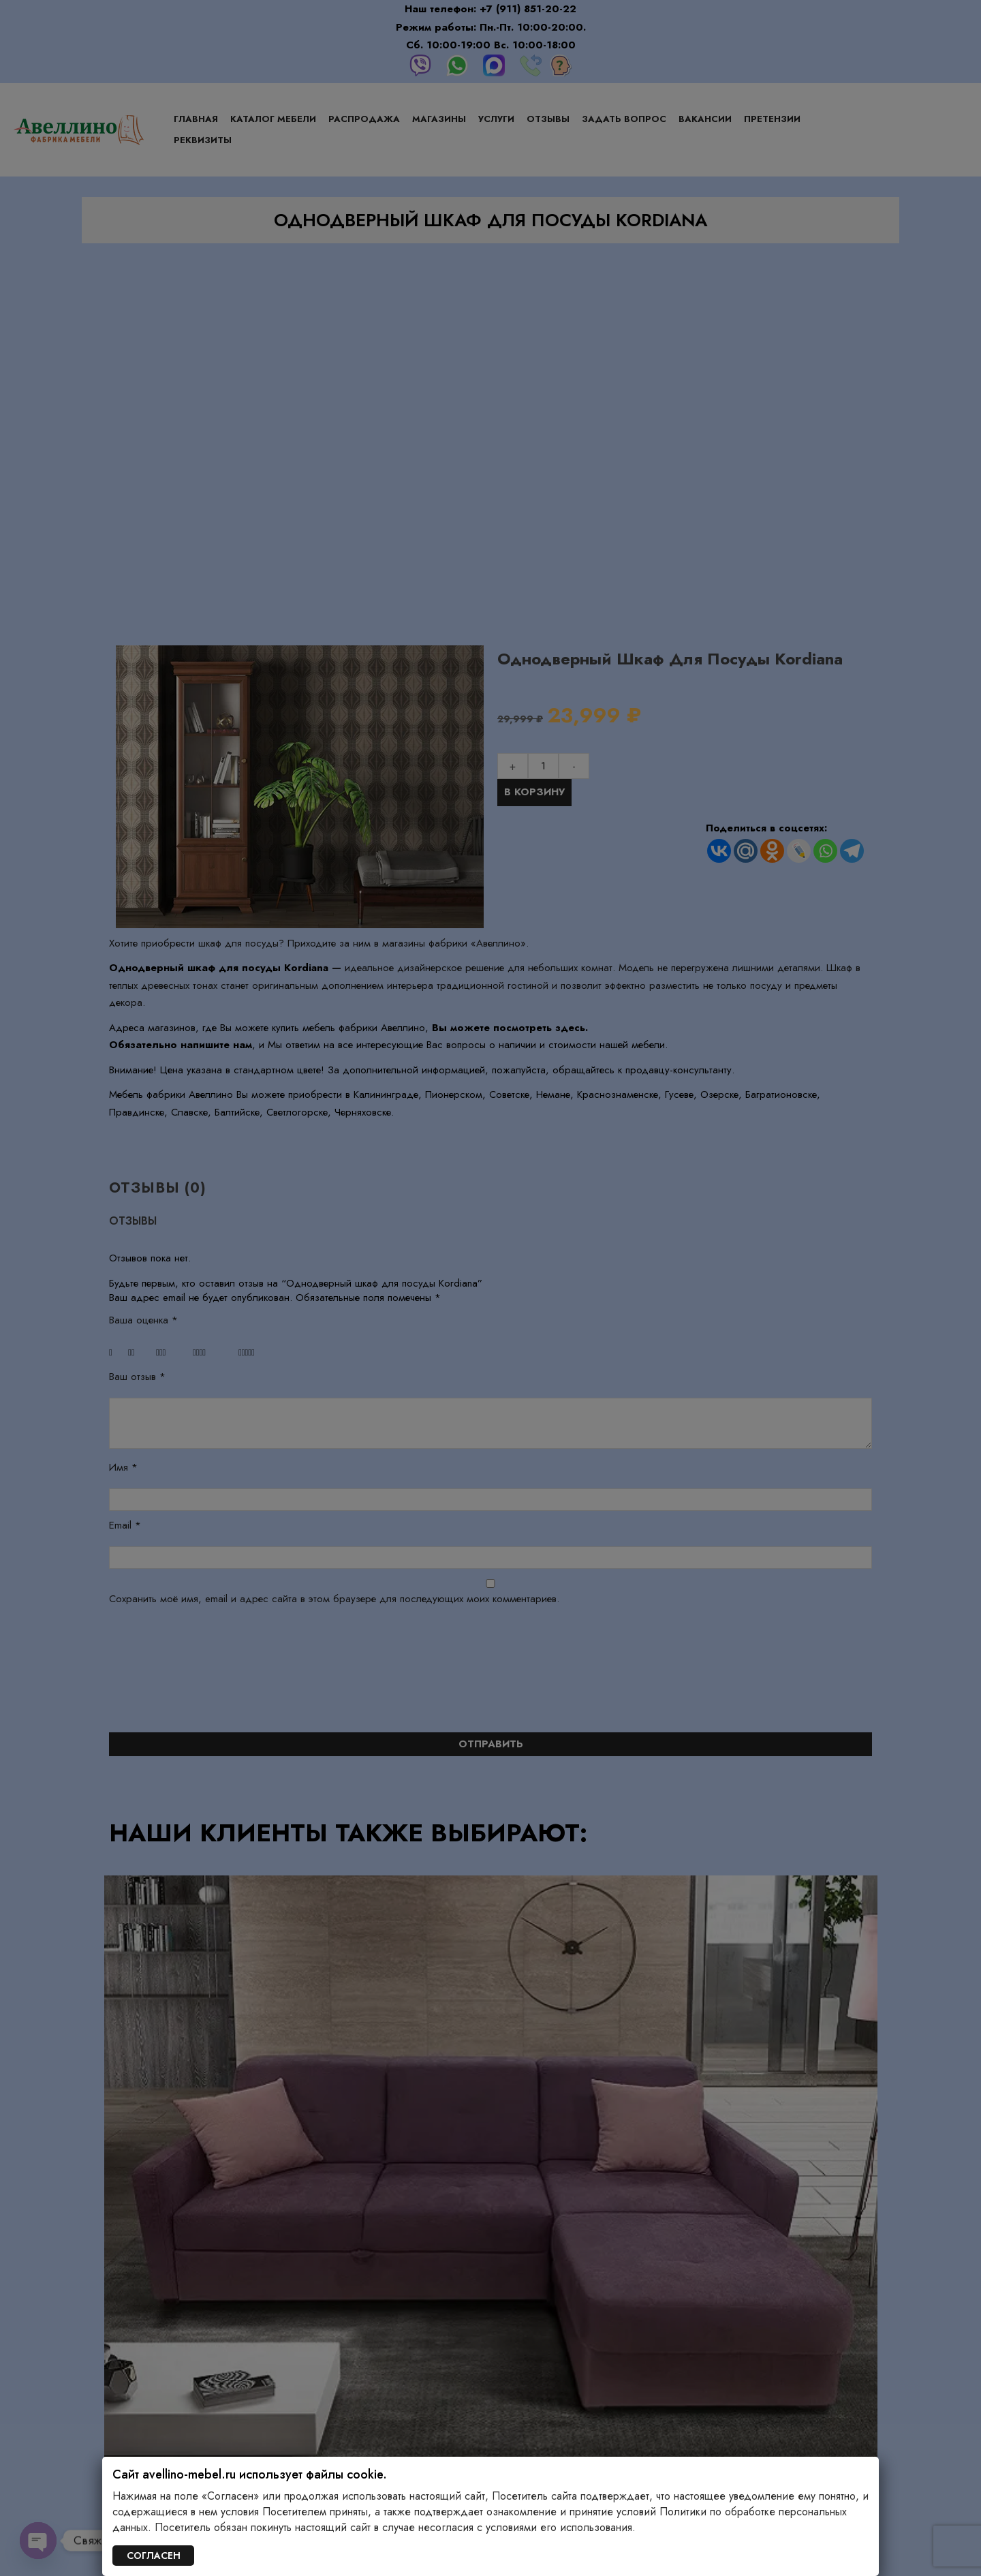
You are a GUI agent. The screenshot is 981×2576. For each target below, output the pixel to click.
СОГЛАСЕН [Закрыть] (154, 2555)
